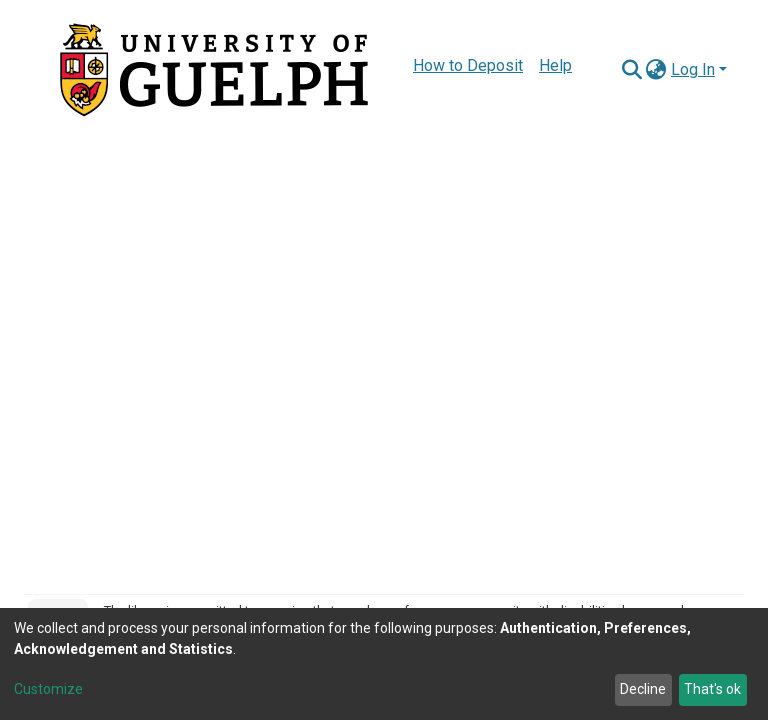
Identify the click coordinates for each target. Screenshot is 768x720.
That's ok (712, 689)
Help (555, 65)
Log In (693, 69)
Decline (643, 689)
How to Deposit (468, 65)
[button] (656, 70)
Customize (48, 689)
